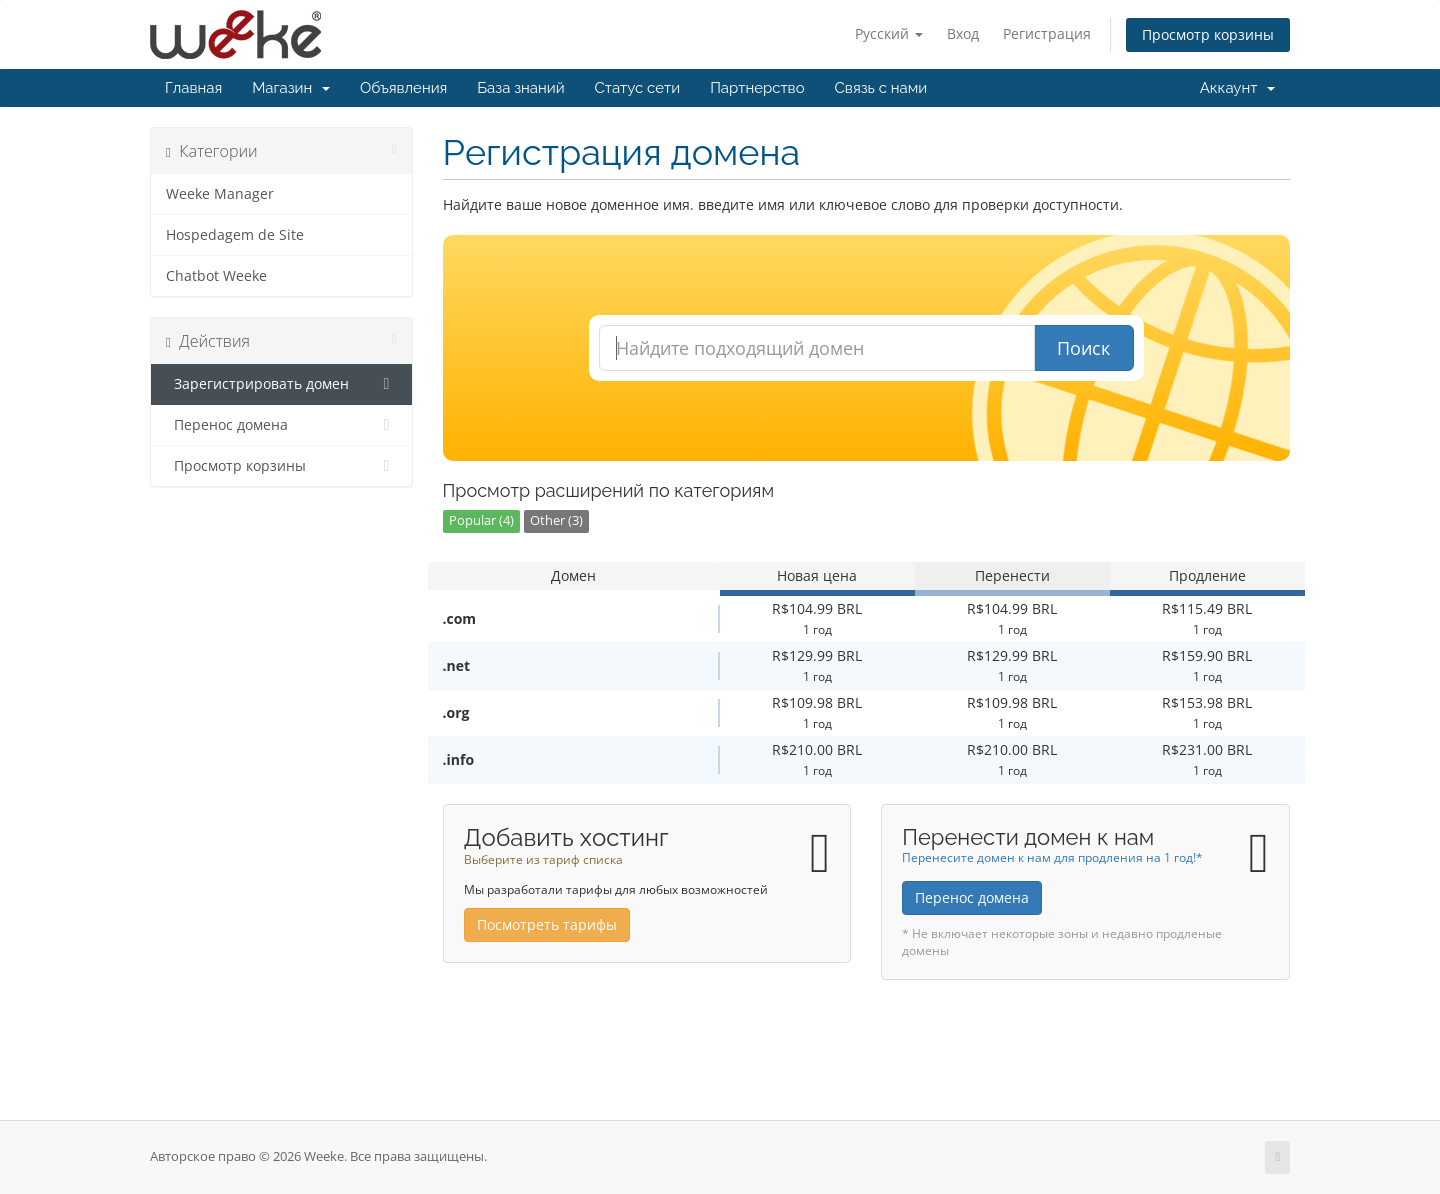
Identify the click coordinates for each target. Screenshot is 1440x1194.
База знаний (520, 88)
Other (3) (556, 520)
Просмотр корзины (1208, 34)
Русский (889, 33)
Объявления (403, 88)
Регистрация (1047, 33)
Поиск (1083, 348)
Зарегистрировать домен (281, 384)
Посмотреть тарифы (547, 924)
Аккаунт (1237, 88)
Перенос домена (281, 425)
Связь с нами (881, 88)
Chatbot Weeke (216, 276)
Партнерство (757, 88)
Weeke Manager (220, 194)
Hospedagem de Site (235, 235)
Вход (963, 33)
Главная (193, 88)
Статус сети (638, 88)
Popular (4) (481, 520)
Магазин (291, 88)
